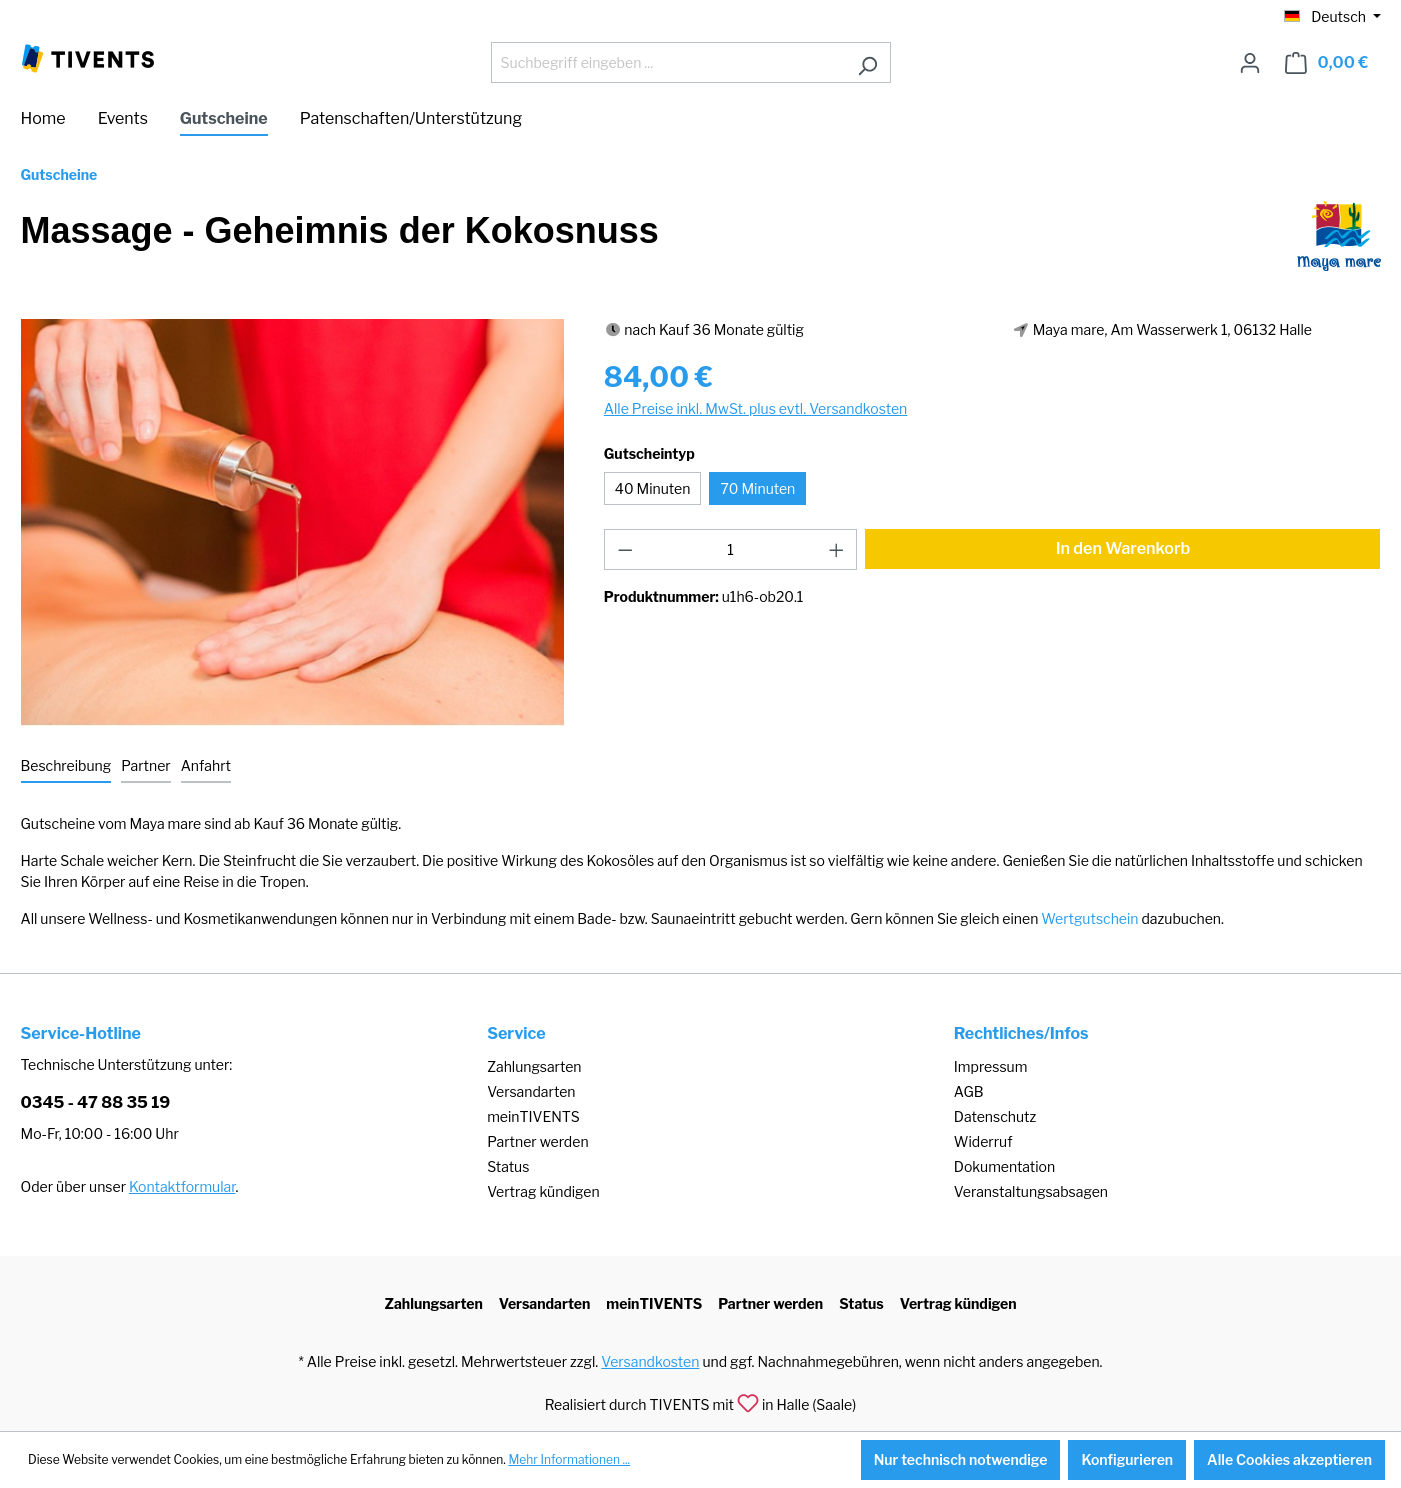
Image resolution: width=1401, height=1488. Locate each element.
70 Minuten (757, 488)
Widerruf (983, 1141)
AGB (969, 1091)
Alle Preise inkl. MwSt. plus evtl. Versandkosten (755, 408)
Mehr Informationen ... (569, 1459)
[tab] (66, 766)
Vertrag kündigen (543, 1191)
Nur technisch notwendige (961, 1459)
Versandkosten (650, 1361)
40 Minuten (653, 488)
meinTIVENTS (533, 1116)
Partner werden (537, 1141)
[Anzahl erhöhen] (837, 549)
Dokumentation (1004, 1166)
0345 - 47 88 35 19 (96, 1102)
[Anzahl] (730, 549)
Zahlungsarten (534, 1066)
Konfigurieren (1127, 1459)
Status (508, 1166)
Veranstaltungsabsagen (1031, 1191)
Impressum (991, 1066)
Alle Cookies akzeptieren (1289, 1459)
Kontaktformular (182, 1186)
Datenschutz (995, 1116)
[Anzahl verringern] (625, 549)
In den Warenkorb (1123, 548)
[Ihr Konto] (1250, 63)
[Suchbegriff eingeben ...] (668, 62)
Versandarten (531, 1091)
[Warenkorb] (1327, 63)
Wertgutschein (1089, 918)
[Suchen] (867, 62)
